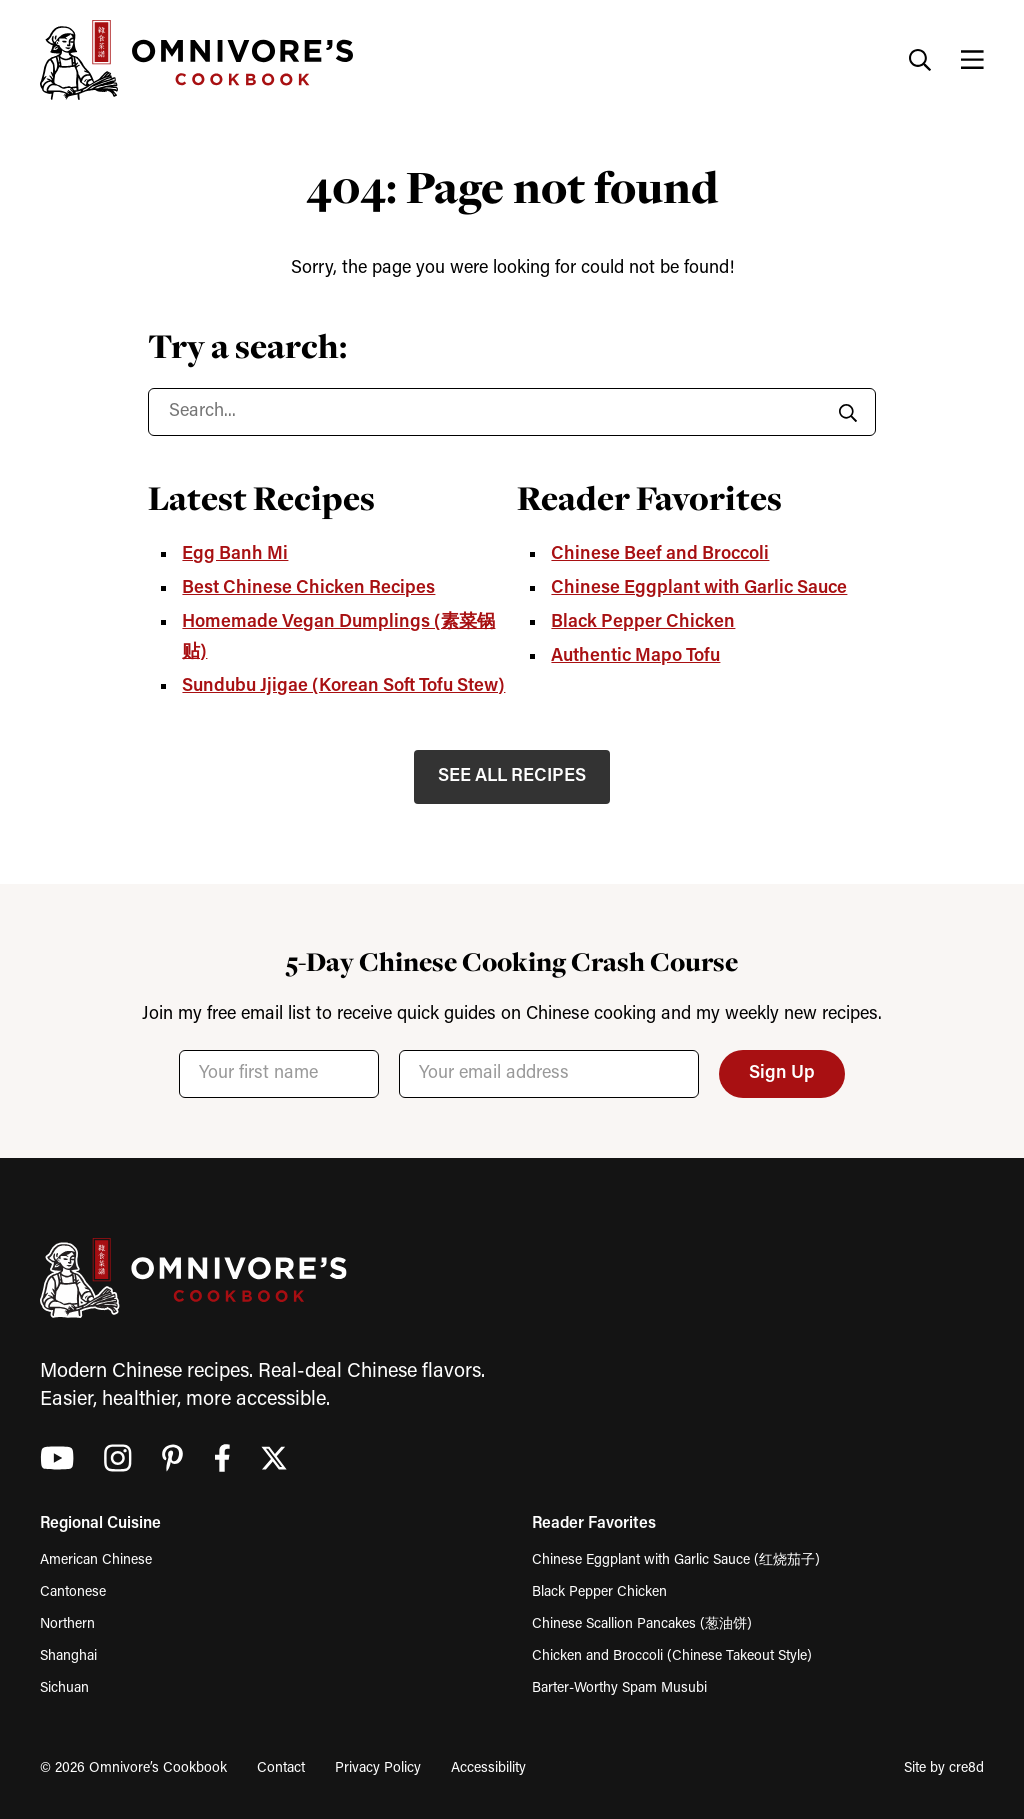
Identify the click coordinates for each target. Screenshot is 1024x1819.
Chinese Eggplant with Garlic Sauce (699, 588)
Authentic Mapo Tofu (635, 656)
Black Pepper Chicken (643, 622)
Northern (67, 1624)
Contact (281, 1768)
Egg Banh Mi (235, 554)
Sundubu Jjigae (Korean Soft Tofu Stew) (343, 686)
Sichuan (64, 1688)
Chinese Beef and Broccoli (660, 554)
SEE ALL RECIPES (512, 776)
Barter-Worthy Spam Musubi (619, 1688)
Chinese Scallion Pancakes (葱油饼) (642, 1624)
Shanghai (68, 1656)
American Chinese (96, 1560)
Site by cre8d (944, 1768)
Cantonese (73, 1592)
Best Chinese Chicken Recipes (308, 588)
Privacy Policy (378, 1768)
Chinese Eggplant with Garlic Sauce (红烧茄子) (676, 1560)
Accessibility (488, 1768)
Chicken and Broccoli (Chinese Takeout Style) (672, 1656)
